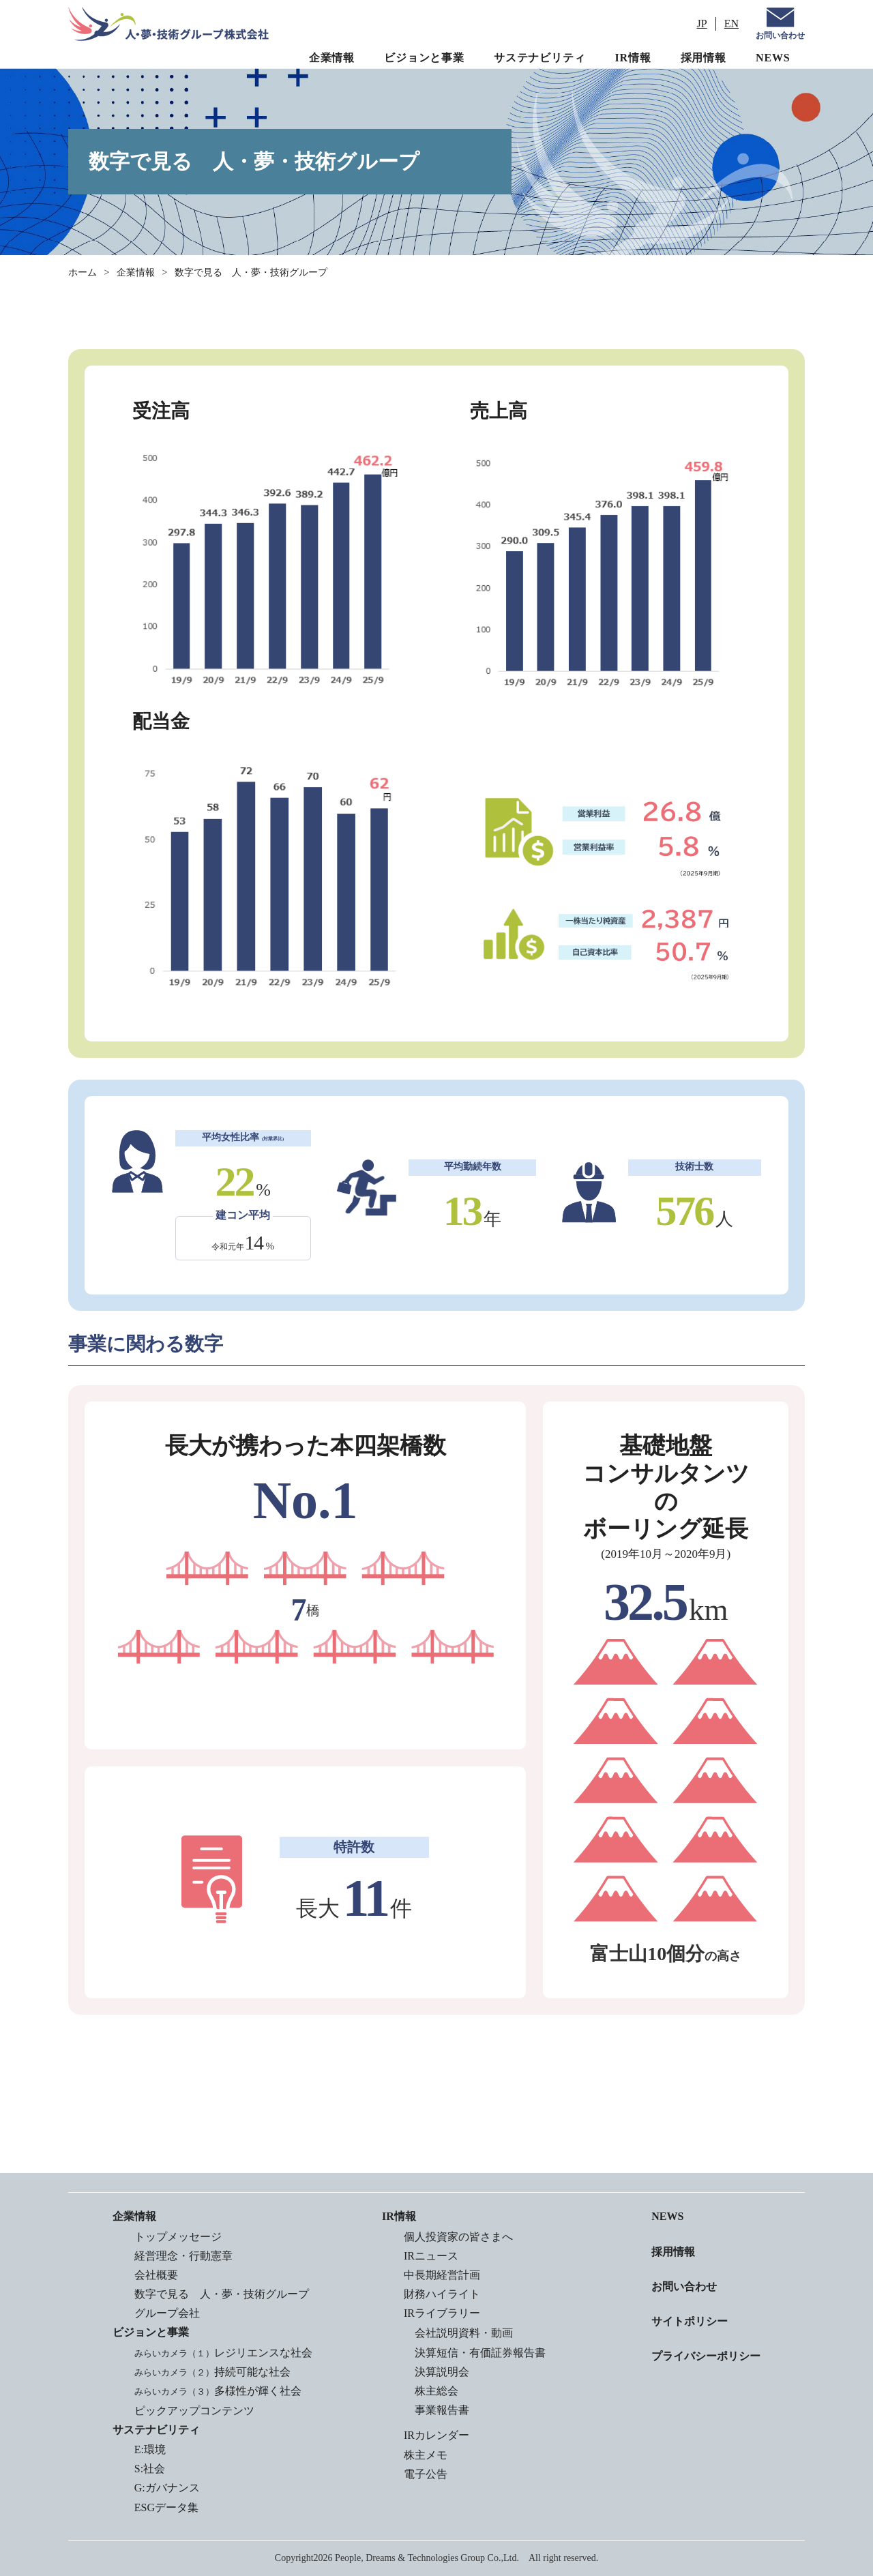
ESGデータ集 (166, 2507)
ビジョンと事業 (424, 57)
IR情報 (633, 57)
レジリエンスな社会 (223, 2352)
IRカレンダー (436, 2435)
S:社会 (149, 2468)
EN (731, 23)
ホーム (82, 272)
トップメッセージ (178, 2236)
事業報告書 (442, 2410)
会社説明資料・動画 (464, 2333)
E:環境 (150, 2449)
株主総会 (436, 2391)
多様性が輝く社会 (217, 2391)
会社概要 (156, 2275)
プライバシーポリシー (705, 2356)
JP (702, 23)
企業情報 (332, 57)
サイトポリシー (689, 2321)
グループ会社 (167, 2313)
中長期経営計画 (442, 2275)
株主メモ (425, 2455)
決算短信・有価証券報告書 (480, 2352)
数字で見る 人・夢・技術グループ (221, 2294)
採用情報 (703, 57)
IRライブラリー (442, 2313)
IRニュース (431, 2256)
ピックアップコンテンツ (194, 2410)
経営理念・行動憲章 (183, 2256)
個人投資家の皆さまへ (458, 2236)
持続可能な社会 (212, 2372)
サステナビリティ (539, 57)
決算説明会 (442, 2372)
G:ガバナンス (167, 2487)
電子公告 (425, 2474)
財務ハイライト (442, 2294)
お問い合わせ (780, 35)
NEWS (773, 57)
